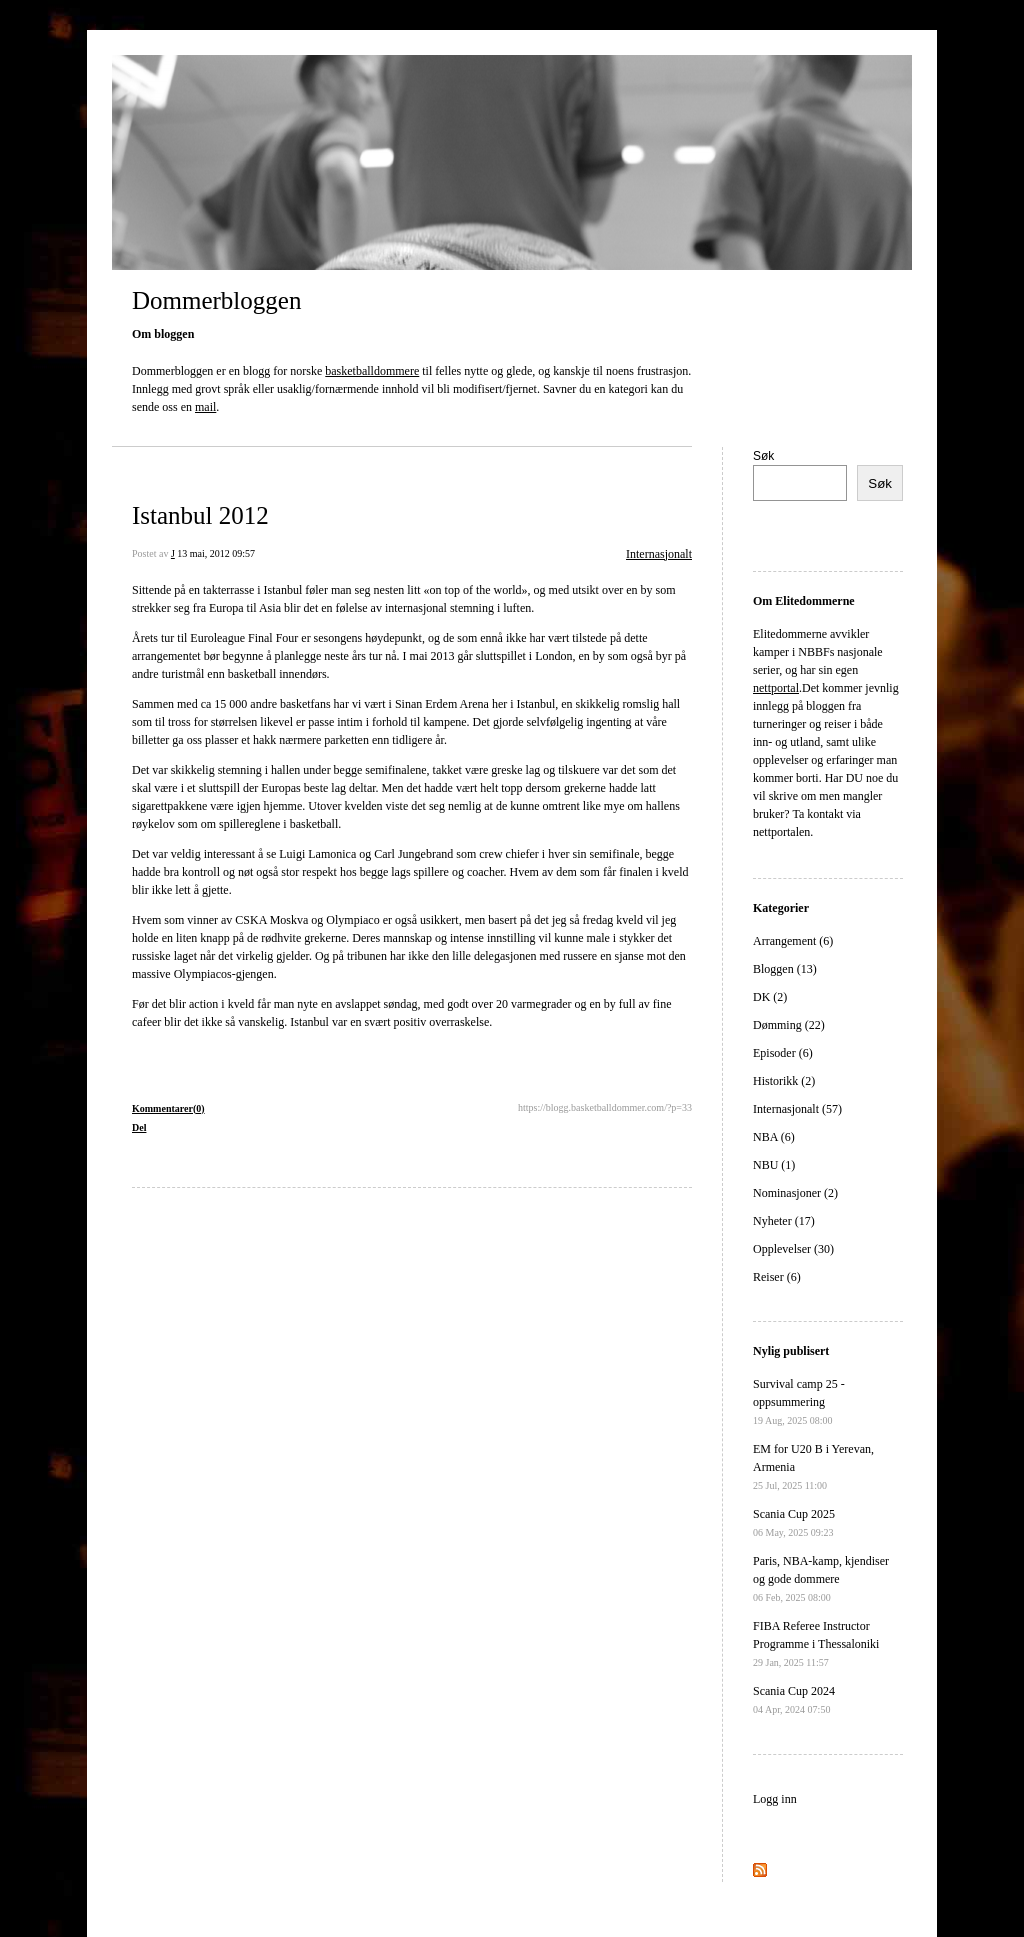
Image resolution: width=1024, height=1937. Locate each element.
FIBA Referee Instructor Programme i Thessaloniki (816, 1643)
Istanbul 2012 (200, 515)
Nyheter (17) (784, 1221)
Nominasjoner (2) (795, 1193)
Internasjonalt (659, 554)
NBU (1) (774, 1165)
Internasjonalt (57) (797, 1109)
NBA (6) (774, 1137)
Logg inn (775, 1799)
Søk (763, 456)
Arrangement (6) (793, 941)
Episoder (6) (783, 1053)
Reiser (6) (777, 1277)
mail (205, 407)
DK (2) (770, 997)
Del (139, 1127)
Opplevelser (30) (793, 1249)
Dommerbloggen (216, 300)
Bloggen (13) (785, 969)
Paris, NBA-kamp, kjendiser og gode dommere (821, 1578)
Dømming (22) (789, 1025)
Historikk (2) (784, 1081)
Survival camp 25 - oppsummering (799, 1401)
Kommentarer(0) (168, 1108)
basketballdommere (372, 371)
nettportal (776, 688)
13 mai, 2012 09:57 (216, 553)
